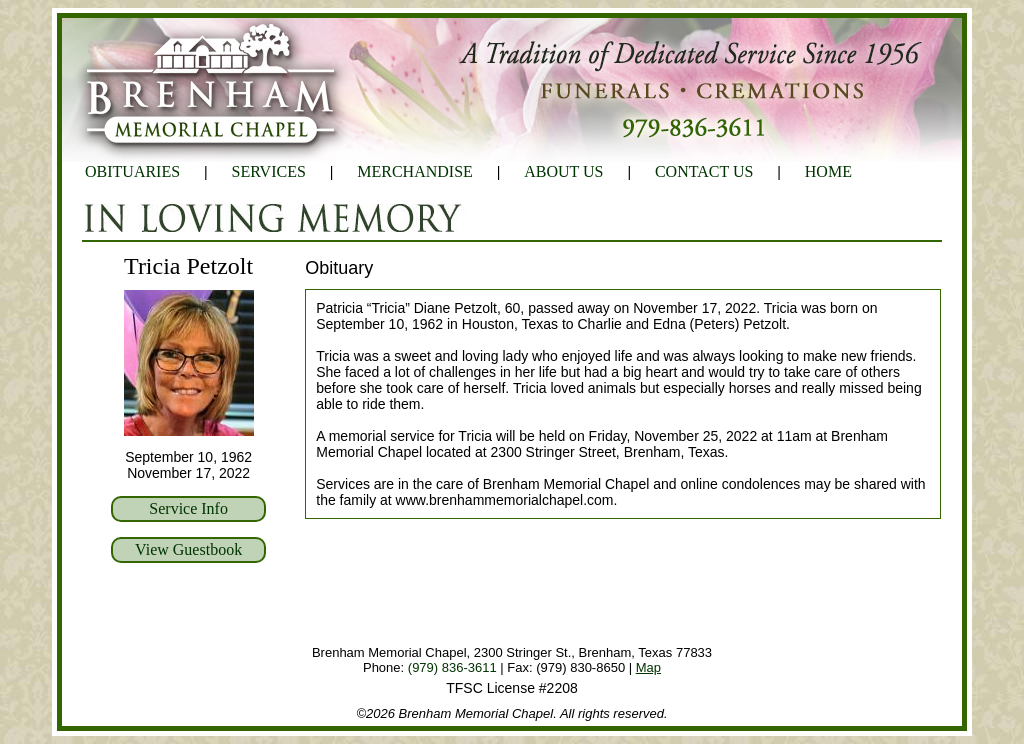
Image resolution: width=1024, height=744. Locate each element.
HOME (828, 171)
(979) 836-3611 (452, 667)
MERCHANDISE (415, 171)
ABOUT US (563, 171)
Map (648, 667)
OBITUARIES (132, 171)
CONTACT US (704, 171)
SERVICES (269, 171)
